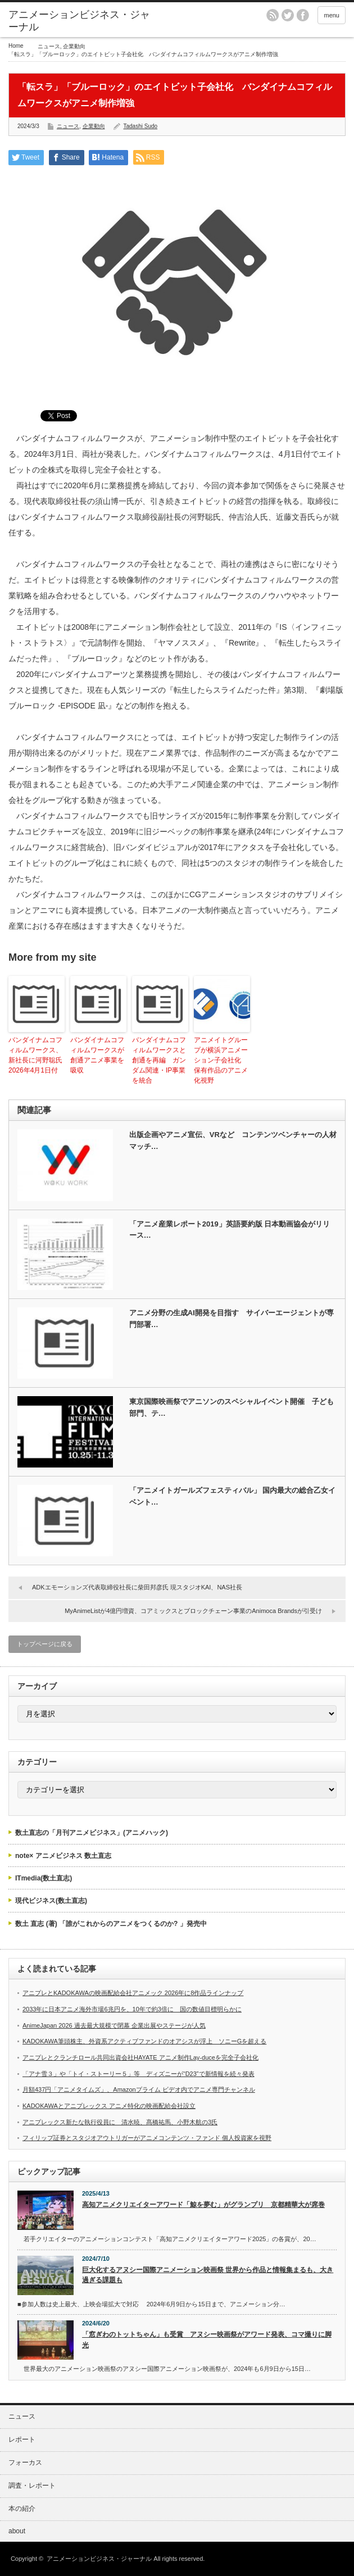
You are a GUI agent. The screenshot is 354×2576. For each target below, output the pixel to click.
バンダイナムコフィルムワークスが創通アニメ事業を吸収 (97, 1055)
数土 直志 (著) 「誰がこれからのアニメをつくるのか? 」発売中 (111, 1924)
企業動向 (74, 46)
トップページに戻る (44, 1644)
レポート (21, 2439)
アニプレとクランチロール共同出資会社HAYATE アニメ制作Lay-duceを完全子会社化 (140, 2057)
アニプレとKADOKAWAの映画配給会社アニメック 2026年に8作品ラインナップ (132, 1992)
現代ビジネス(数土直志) (51, 1901)
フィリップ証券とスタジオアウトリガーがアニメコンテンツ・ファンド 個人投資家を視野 (146, 2137)
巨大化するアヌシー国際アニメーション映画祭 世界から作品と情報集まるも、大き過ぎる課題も (207, 2275)
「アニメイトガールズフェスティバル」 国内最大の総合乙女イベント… (232, 1496)
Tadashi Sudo (141, 126)
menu (331, 15)
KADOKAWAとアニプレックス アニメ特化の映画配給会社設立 (109, 2105)
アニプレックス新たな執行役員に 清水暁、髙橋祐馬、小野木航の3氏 (119, 2122)
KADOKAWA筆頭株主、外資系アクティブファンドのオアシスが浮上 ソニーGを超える (144, 2041)
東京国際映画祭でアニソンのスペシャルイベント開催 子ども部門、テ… (231, 1407)
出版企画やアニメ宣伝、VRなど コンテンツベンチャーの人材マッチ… (233, 1140)
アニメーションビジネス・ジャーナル (79, 21)
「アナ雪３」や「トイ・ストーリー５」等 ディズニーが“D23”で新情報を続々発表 (138, 2073)
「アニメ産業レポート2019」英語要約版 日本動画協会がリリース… (229, 1230)
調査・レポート (32, 2485)
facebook (303, 15)
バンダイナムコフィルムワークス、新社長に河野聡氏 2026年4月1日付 (36, 1055)
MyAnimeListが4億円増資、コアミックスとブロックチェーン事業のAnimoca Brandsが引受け (193, 1610)
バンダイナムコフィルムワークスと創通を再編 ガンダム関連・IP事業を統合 (159, 1060)
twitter (288, 15)
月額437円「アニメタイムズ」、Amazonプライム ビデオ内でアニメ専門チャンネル (138, 2089)
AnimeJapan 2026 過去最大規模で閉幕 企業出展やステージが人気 (114, 2025)
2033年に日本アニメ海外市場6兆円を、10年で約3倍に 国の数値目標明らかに (132, 2009)
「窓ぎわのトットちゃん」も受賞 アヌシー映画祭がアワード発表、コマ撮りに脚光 (207, 2339)
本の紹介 (21, 2509)
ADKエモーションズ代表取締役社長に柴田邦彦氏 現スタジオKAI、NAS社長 (137, 1587)
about (16, 2531)
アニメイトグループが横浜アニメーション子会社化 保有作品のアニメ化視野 (221, 1060)
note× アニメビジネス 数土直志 (63, 1856)
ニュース (49, 46)
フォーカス (25, 2462)
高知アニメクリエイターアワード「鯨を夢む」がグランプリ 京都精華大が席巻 (203, 2205)
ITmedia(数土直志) (43, 1878)
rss (272, 15)
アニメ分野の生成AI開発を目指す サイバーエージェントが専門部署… (231, 1319)
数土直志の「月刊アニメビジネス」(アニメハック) (91, 1833)
